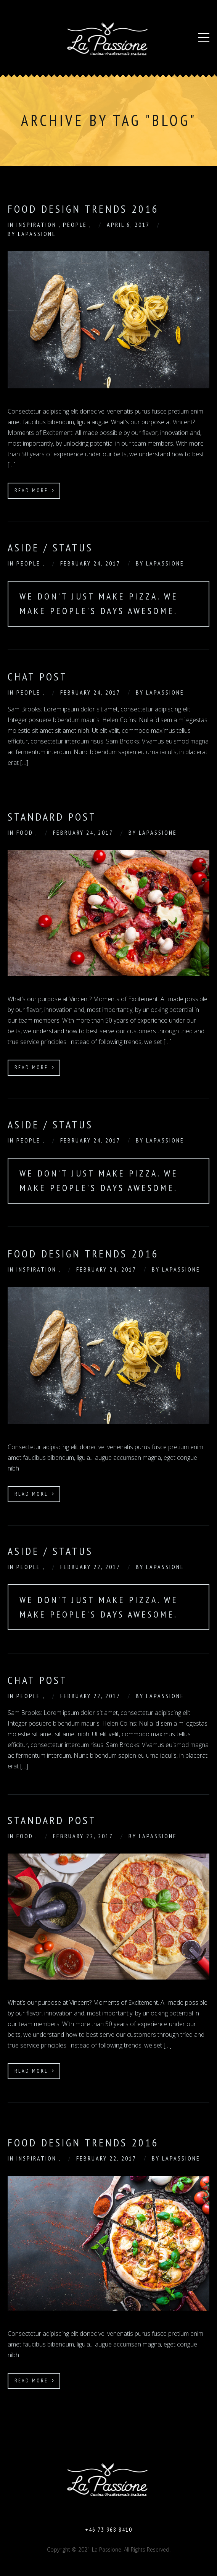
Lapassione (37, 234)
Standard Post (52, 817)
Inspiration (37, 224)
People (76, 224)
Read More (34, 490)
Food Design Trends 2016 (83, 1253)
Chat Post (38, 676)
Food (25, 832)
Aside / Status (50, 547)
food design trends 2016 (83, 209)
